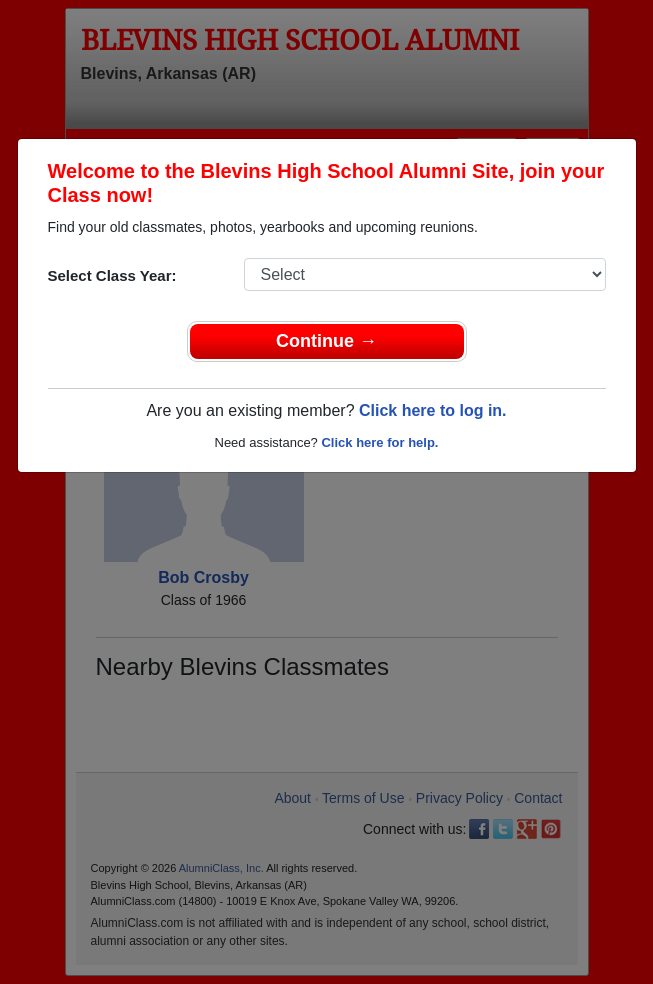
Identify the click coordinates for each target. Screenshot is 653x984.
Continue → (326, 341)
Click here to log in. (433, 410)
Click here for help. (379, 442)
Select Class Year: (112, 275)
